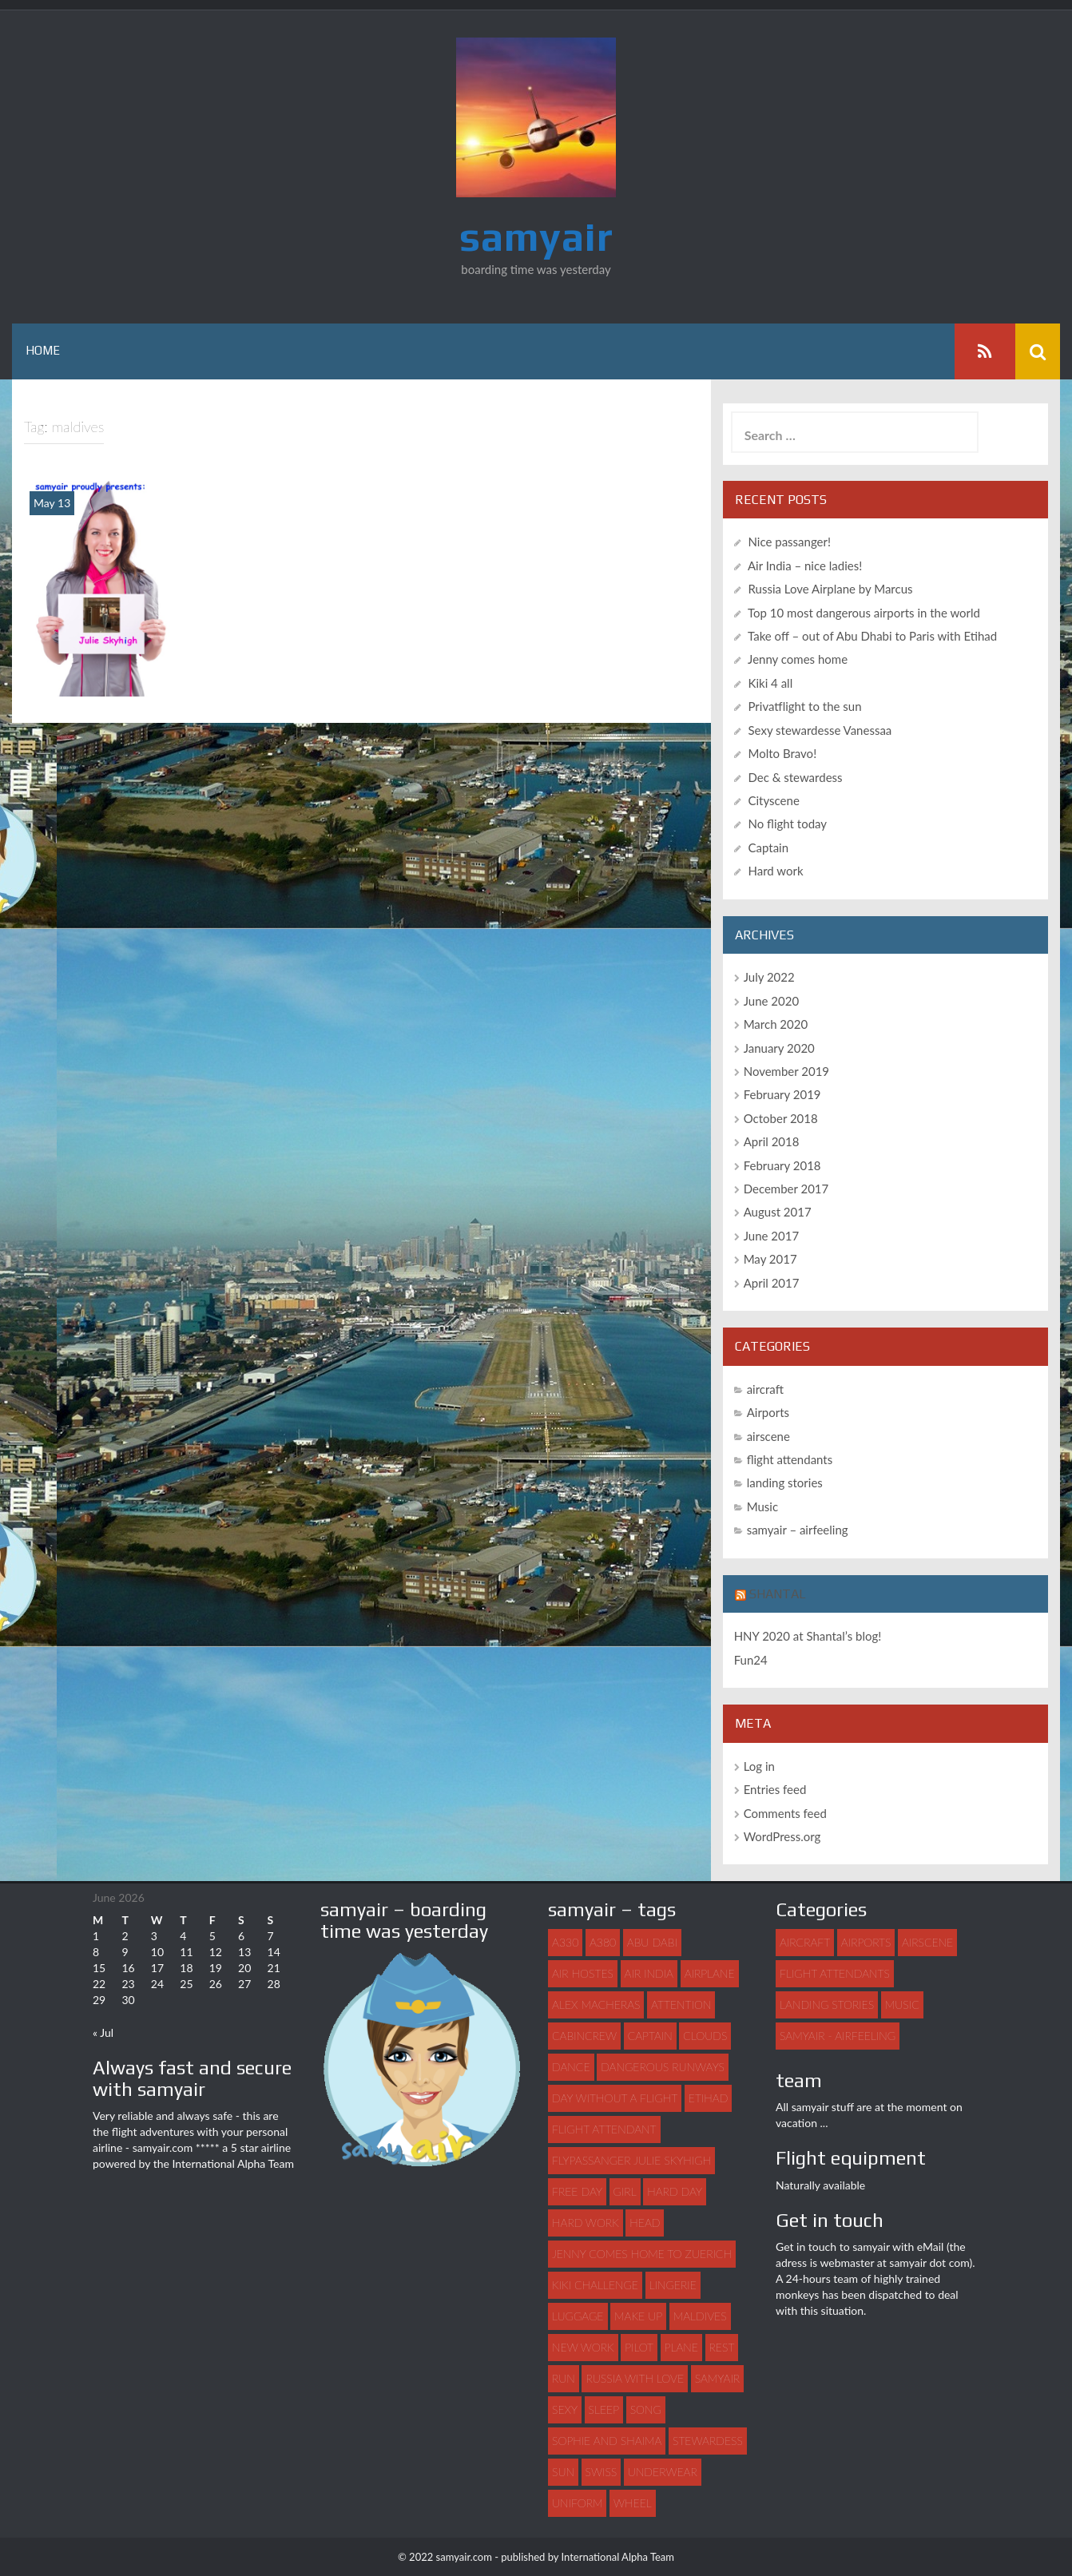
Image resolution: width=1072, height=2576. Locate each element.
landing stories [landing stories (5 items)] (827, 2004)
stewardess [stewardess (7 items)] (708, 2440)
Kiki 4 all (770, 683)
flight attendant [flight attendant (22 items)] (604, 2129)
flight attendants (790, 1459)
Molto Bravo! (782, 753)
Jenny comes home (798, 659)
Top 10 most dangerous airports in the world (864, 612)
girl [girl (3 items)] (625, 2191)
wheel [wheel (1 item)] (632, 2503)
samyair (536, 236)
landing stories (785, 1482)
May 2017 (770, 1259)
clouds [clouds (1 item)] (705, 2035)
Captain (768, 847)
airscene (768, 1436)
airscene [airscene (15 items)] (927, 1942)
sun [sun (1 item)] (563, 2472)
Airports (768, 1412)
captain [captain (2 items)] (650, 2035)
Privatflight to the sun (805, 706)
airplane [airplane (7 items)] (710, 1973)
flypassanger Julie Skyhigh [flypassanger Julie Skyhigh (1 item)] (631, 2160)
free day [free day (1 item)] (577, 2191)
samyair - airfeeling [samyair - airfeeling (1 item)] (837, 2035)
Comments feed (785, 1813)
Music (762, 1506)
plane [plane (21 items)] (681, 2347)
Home (43, 351)
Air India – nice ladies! (805, 565)
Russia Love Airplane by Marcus (830, 588)
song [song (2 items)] (645, 2409)
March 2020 (776, 1024)
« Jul (103, 2032)
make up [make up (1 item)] (638, 2316)
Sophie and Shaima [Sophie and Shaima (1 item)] (606, 2440)
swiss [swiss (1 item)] (601, 2472)
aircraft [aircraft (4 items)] (805, 1942)
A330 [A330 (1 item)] (565, 1942)
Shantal (777, 1594)
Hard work (776, 870)
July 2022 (769, 977)
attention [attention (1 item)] (681, 2004)
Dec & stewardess (795, 777)
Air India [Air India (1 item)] (649, 1973)
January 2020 (779, 1048)
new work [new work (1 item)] (583, 2347)
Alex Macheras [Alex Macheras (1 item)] (596, 2004)
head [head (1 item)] (644, 2222)
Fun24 (751, 1660)
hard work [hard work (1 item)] (585, 2222)
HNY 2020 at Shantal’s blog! (808, 1636)
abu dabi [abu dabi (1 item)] (652, 1942)
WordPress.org (782, 1836)
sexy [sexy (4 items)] (565, 2409)
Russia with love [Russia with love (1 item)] (635, 2378)
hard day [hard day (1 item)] (674, 2191)
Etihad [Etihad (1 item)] (709, 2098)
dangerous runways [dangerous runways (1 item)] (663, 2067)
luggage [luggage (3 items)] (578, 2316)
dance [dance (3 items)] (571, 2067)
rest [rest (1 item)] (722, 2347)
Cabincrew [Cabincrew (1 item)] (584, 2035)
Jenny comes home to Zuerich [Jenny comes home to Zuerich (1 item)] (642, 2253)
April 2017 (772, 1283)
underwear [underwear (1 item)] (662, 2472)
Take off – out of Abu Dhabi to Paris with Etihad (872, 636)
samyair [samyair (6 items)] (717, 2378)
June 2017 (771, 1235)
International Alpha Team (233, 2163)
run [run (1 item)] (563, 2378)
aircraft (765, 1389)
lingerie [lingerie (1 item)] (673, 2285)
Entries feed (775, 1789)
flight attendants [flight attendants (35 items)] (835, 1973)
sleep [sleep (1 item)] (604, 2409)
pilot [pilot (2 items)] (639, 2347)
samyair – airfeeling (797, 1529)
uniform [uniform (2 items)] (577, 2503)
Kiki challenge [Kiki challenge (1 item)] (595, 2285)
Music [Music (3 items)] (902, 2004)
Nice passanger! (790, 541)
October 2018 (781, 1118)
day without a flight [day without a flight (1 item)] (614, 2098)
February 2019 (782, 1094)
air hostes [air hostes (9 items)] (582, 1973)
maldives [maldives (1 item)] (700, 2316)
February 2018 (782, 1165)
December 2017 (786, 1188)
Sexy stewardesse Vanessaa (820, 730)
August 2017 (778, 1212)
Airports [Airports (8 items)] (866, 1942)
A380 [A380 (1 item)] (603, 1942)
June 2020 (771, 1001)
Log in (759, 1766)
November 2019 (786, 1071)
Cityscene (774, 800)
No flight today (788, 823)
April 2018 (772, 1141)
